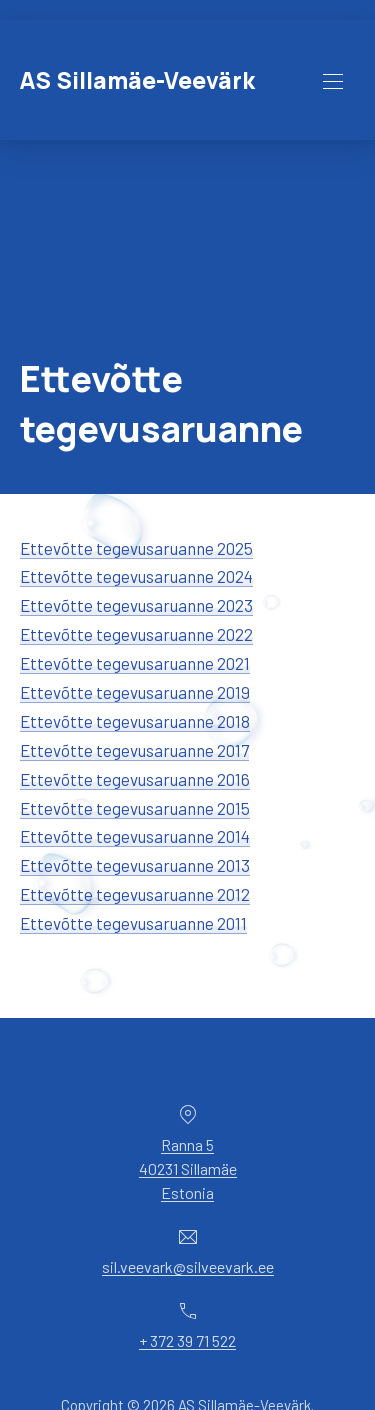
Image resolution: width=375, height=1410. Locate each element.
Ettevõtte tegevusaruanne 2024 (136, 576)
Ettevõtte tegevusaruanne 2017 (134, 750)
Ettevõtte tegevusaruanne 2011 (133, 923)
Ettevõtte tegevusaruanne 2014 (135, 836)
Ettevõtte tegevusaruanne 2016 (135, 779)
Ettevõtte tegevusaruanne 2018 (135, 721)
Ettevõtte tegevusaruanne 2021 (135, 663)
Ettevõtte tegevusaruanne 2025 (136, 548)
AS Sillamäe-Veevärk (137, 80)
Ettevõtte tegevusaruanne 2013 (135, 865)
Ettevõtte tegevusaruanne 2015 (135, 808)
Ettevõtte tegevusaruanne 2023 (136, 605)
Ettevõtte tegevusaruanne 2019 (135, 692)
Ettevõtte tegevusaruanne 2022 (136, 634)
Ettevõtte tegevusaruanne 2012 (135, 894)
